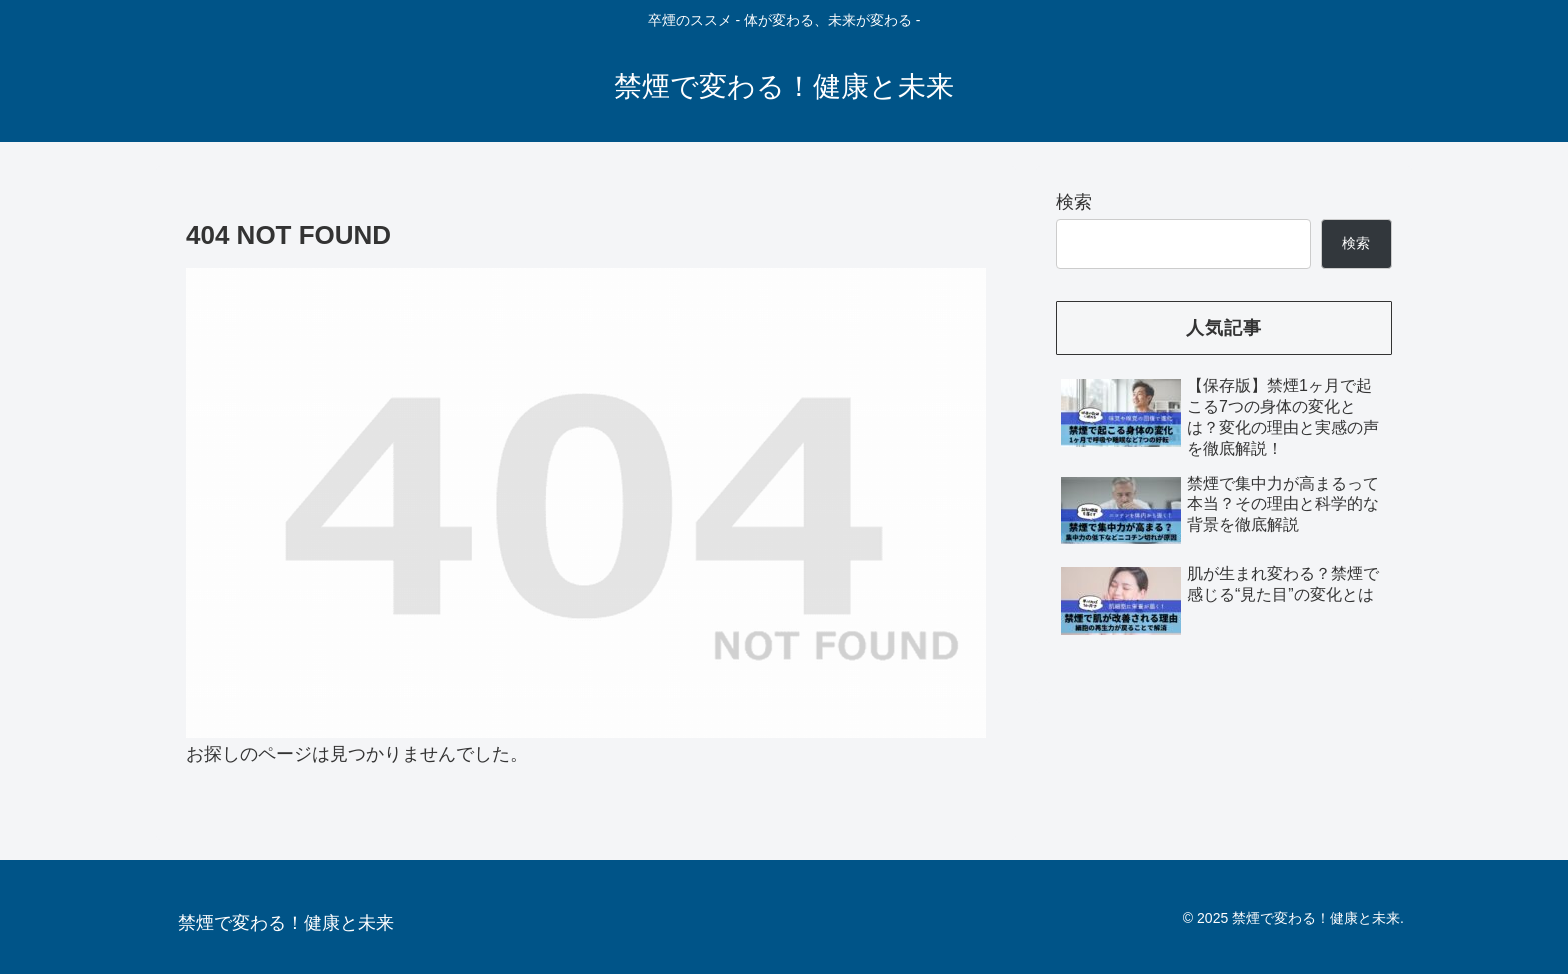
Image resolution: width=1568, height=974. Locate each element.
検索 (1074, 202)
